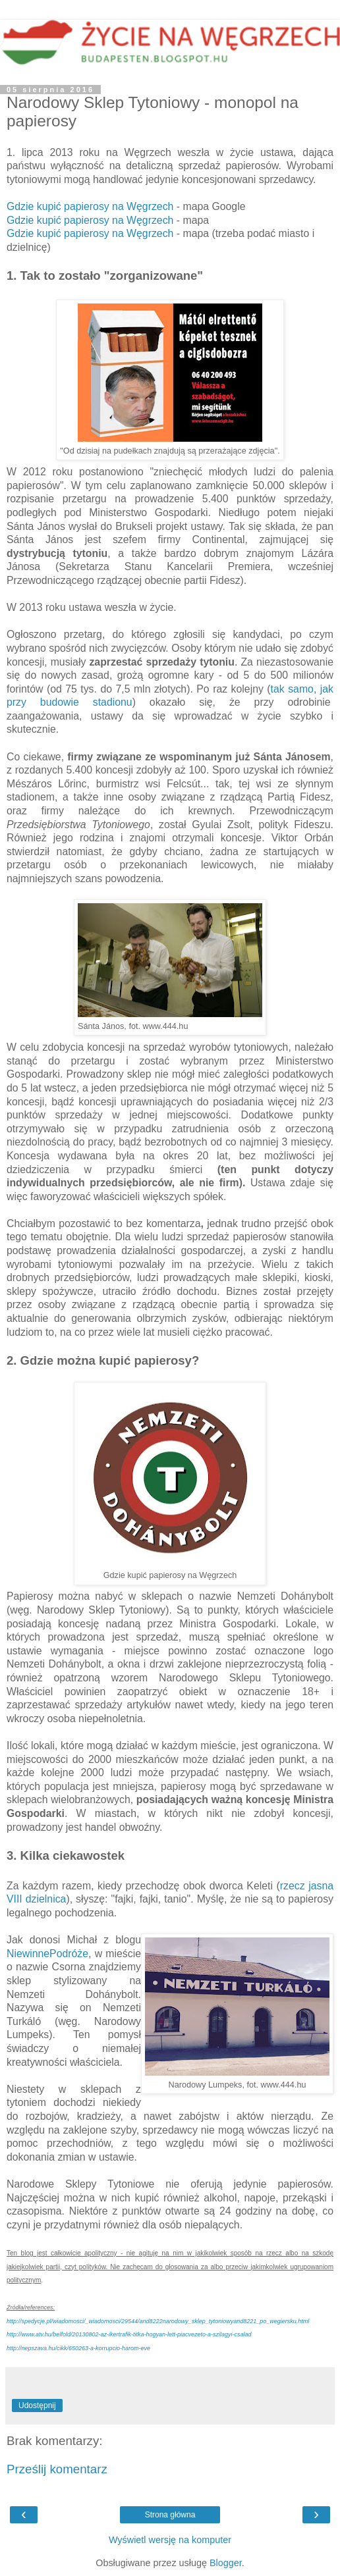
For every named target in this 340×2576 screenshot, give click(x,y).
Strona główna (170, 2514)
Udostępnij (37, 2405)
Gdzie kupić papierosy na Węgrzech (90, 206)
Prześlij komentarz (57, 2469)
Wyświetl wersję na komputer (170, 2540)
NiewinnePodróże (47, 1953)
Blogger (226, 2563)
